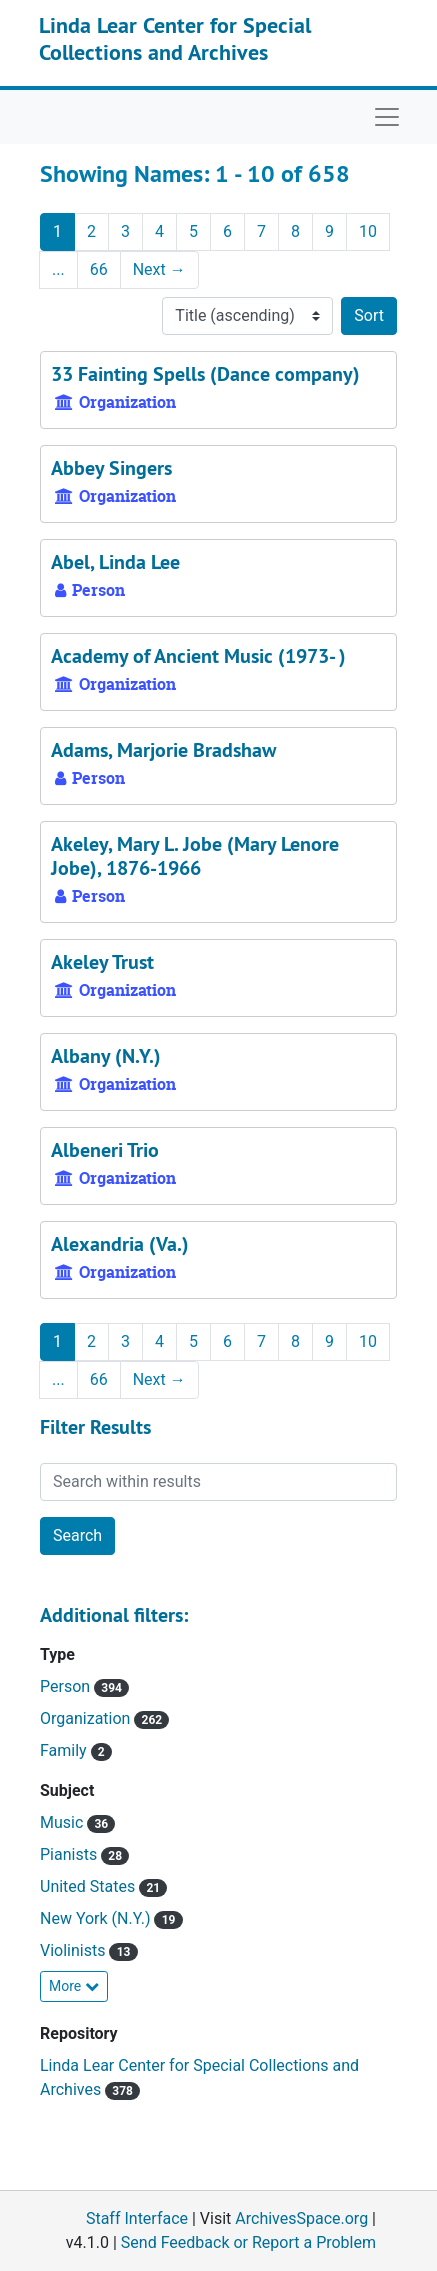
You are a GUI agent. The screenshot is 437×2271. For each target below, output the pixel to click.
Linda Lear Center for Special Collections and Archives (175, 38)
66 (99, 269)
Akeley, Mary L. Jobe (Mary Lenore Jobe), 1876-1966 (195, 856)
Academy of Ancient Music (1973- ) (198, 656)
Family (65, 1750)
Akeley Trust (102, 962)
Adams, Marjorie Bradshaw (163, 750)
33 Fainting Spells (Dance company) (205, 374)
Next (159, 269)
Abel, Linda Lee (115, 562)
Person (67, 1686)
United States (89, 1886)
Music (63, 1822)
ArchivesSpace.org (301, 2218)
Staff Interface (137, 2218)
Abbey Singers (111, 468)
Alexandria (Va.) (120, 1244)
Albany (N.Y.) (106, 1056)
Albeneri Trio (105, 1150)
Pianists (70, 1854)
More (74, 1986)
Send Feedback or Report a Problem (248, 2242)
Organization (87, 1718)
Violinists (74, 1950)
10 (368, 231)
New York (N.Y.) (97, 1918)
